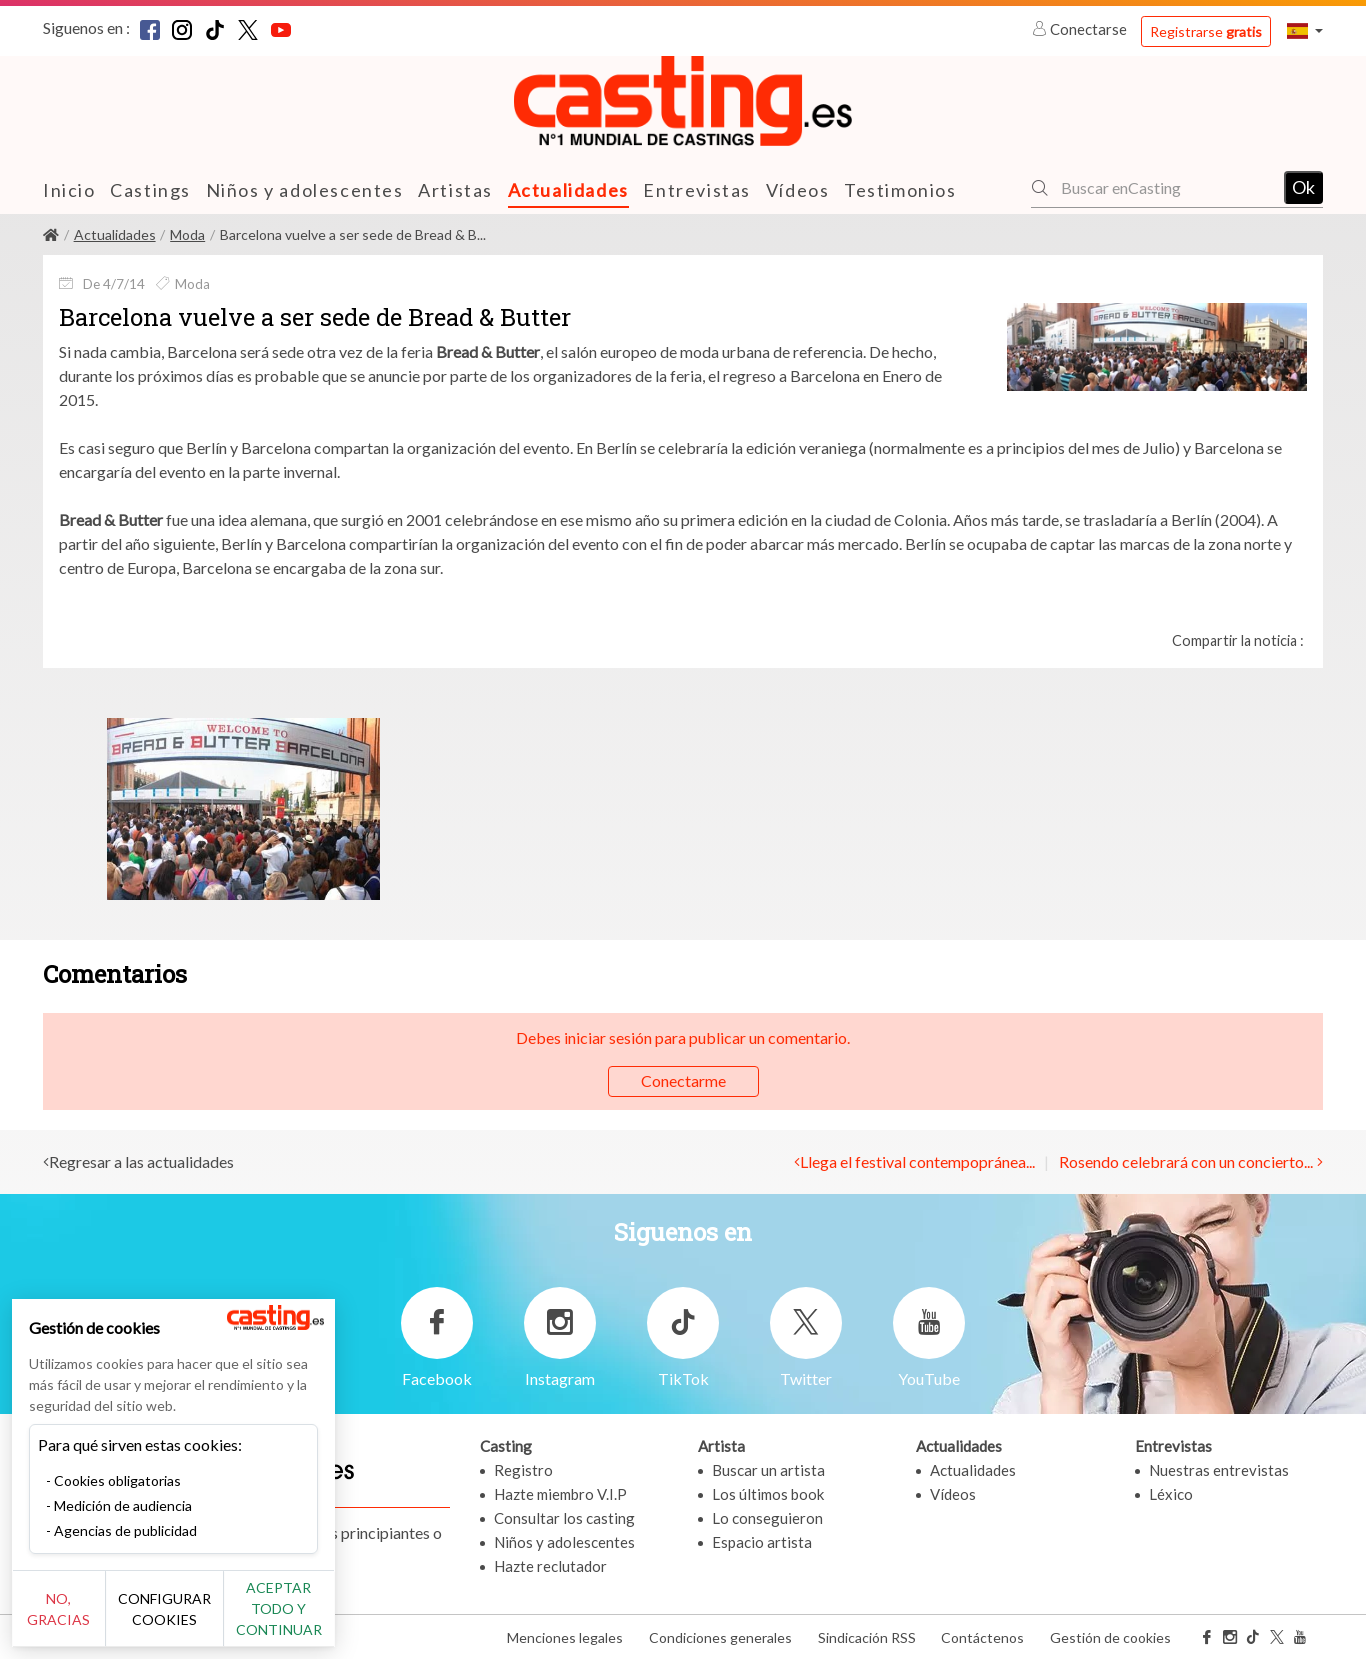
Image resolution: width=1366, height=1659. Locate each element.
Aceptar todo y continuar (361, 1619)
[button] (1305, 30)
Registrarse (1206, 31)
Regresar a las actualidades (141, 1161)
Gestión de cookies (1110, 1637)
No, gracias (82, 1619)
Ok (1303, 187)
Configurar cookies (222, 1619)
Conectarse (1081, 29)
